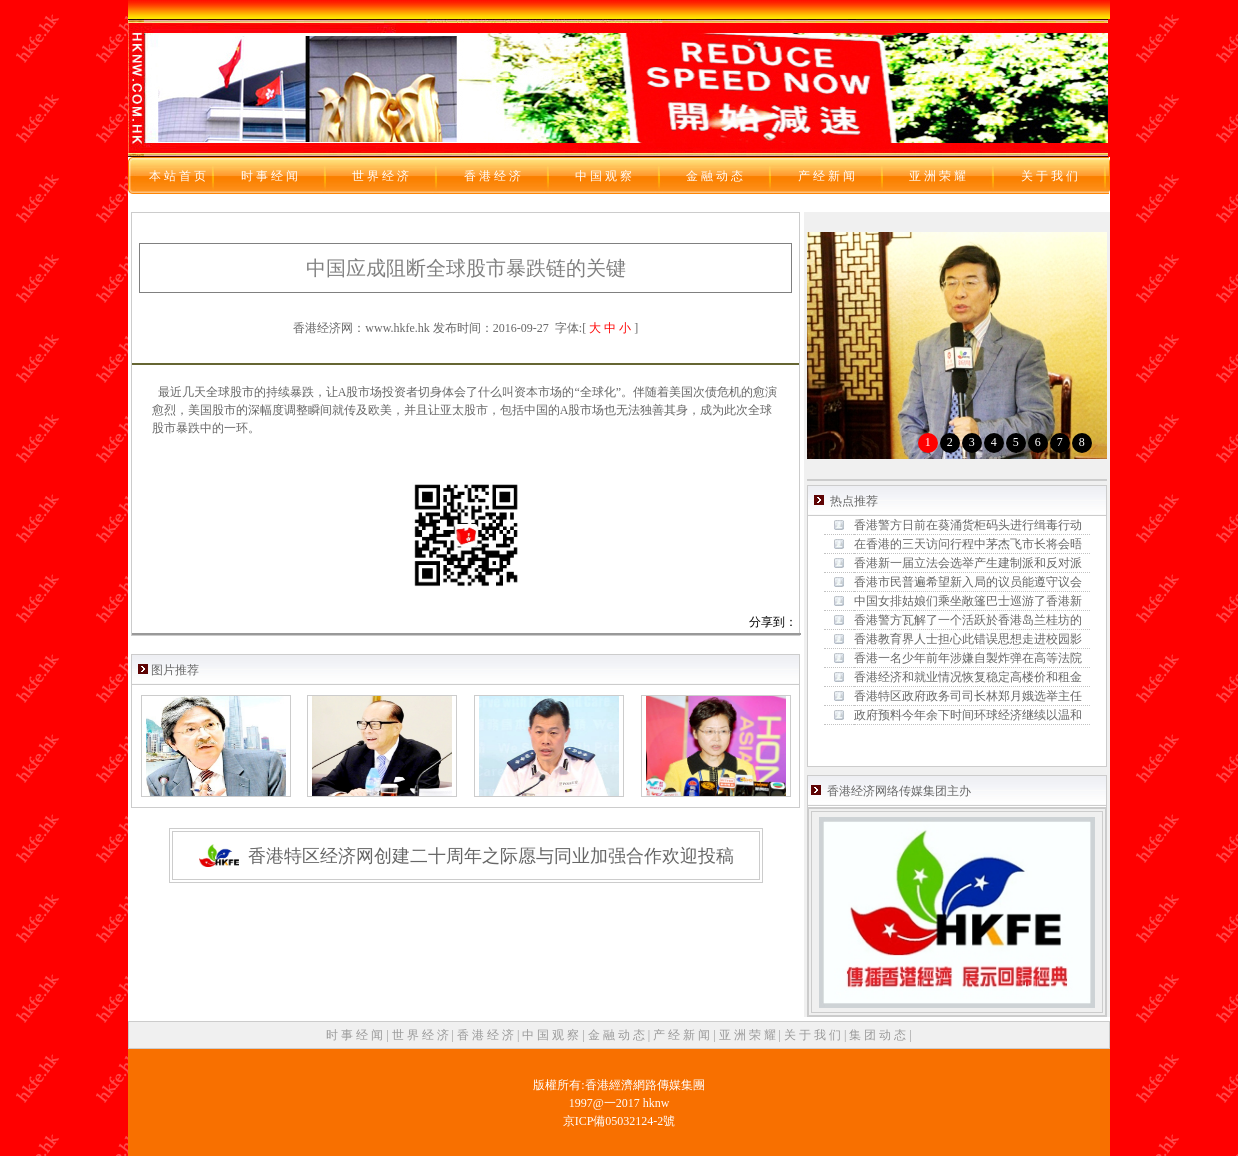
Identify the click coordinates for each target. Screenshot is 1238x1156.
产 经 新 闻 (683, 1035)
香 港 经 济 (487, 1035)
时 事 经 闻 (356, 1035)
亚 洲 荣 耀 (749, 1035)
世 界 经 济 (422, 1035)
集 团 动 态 (879, 1035)
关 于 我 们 (814, 1035)
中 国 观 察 (552, 1035)
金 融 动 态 (618, 1035)
